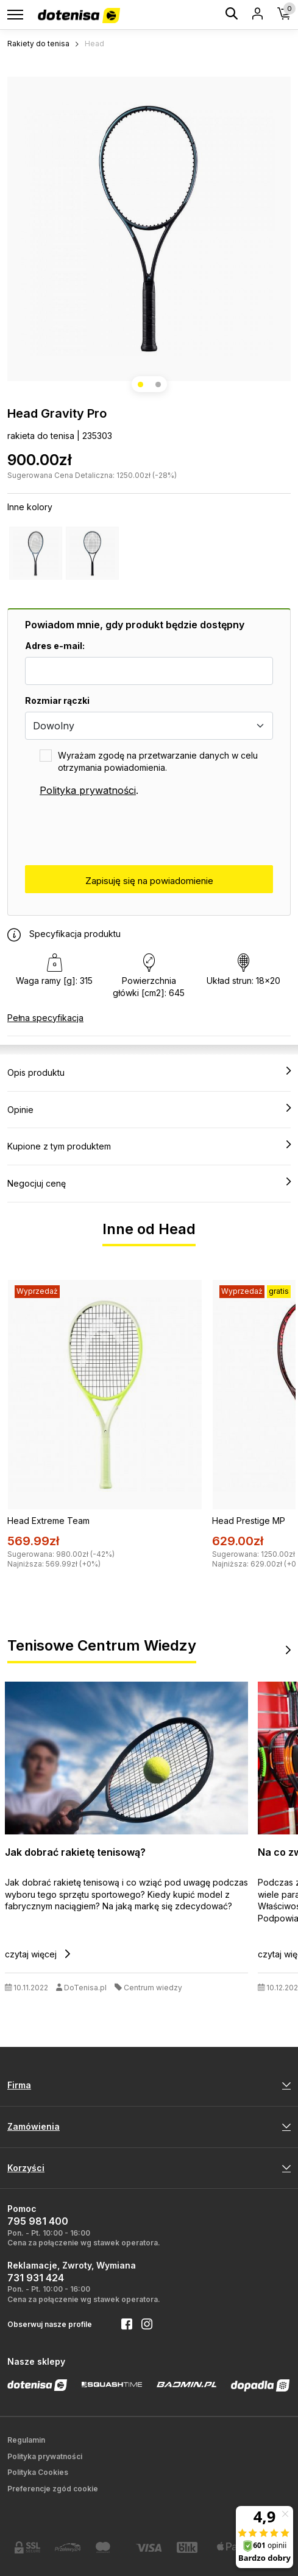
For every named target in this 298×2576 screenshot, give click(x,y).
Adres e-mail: (55, 645)
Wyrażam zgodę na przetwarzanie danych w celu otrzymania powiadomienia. (158, 761)
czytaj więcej (37, 1954)
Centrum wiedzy (153, 1987)
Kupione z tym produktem (149, 1145)
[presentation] (117, 831)
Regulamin (26, 2439)
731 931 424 (35, 2278)
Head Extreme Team (48, 1520)
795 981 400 (37, 2221)
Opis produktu (149, 1072)
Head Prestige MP (248, 1520)
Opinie (149, 1109)
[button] (140, 384)
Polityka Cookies (37, 2472)
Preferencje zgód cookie (52, 2488)
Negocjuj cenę (149, 1182)
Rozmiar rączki (57, 700)
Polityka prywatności (88, 790)
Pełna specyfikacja (45, 1018)
